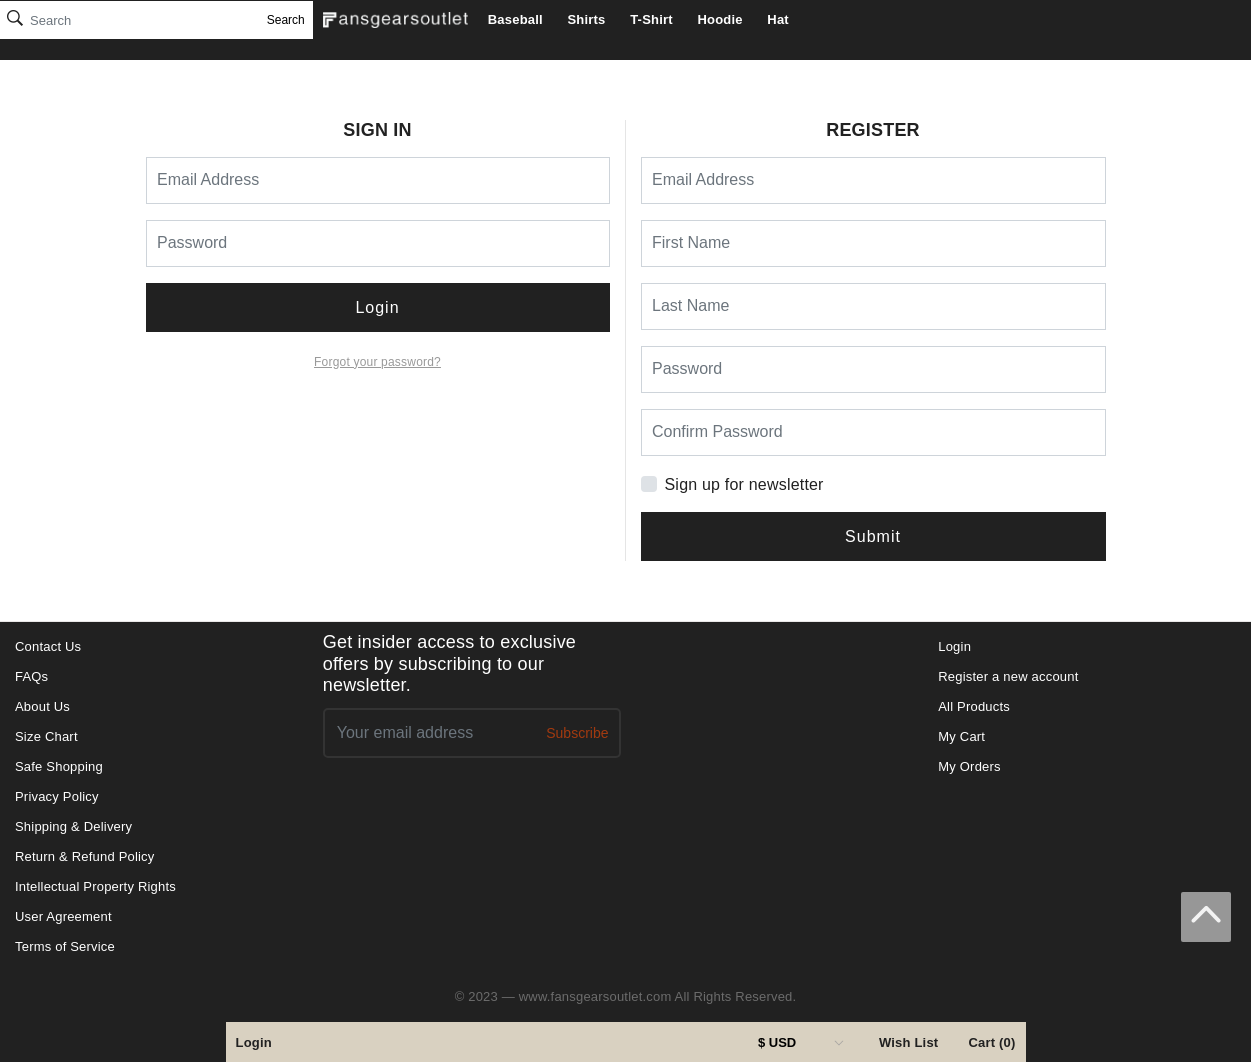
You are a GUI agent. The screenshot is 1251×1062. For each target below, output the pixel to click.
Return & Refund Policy (85, 856)
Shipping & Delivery (73, 826)
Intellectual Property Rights (95, 886)
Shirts (586, 19)
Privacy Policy (57, 796)
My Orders (969, 766)
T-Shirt (651, 19)
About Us (42, 706)
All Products (974, 706)
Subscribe (577, 733)
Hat (778, 19)
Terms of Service (65, 946)
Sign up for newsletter (744, 484)
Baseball (515, 19)
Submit (873, 536)
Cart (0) (991, 1042)
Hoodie (719, 19)
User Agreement (63, 916)
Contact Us (48, 646)
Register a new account (1008, 676)
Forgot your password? (377, 362)
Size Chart (46, 736)
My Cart (961, 736)
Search (286, 20)
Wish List (908, 1042)
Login (254, 1042)
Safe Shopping (59, 766)
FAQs (31, 676)
